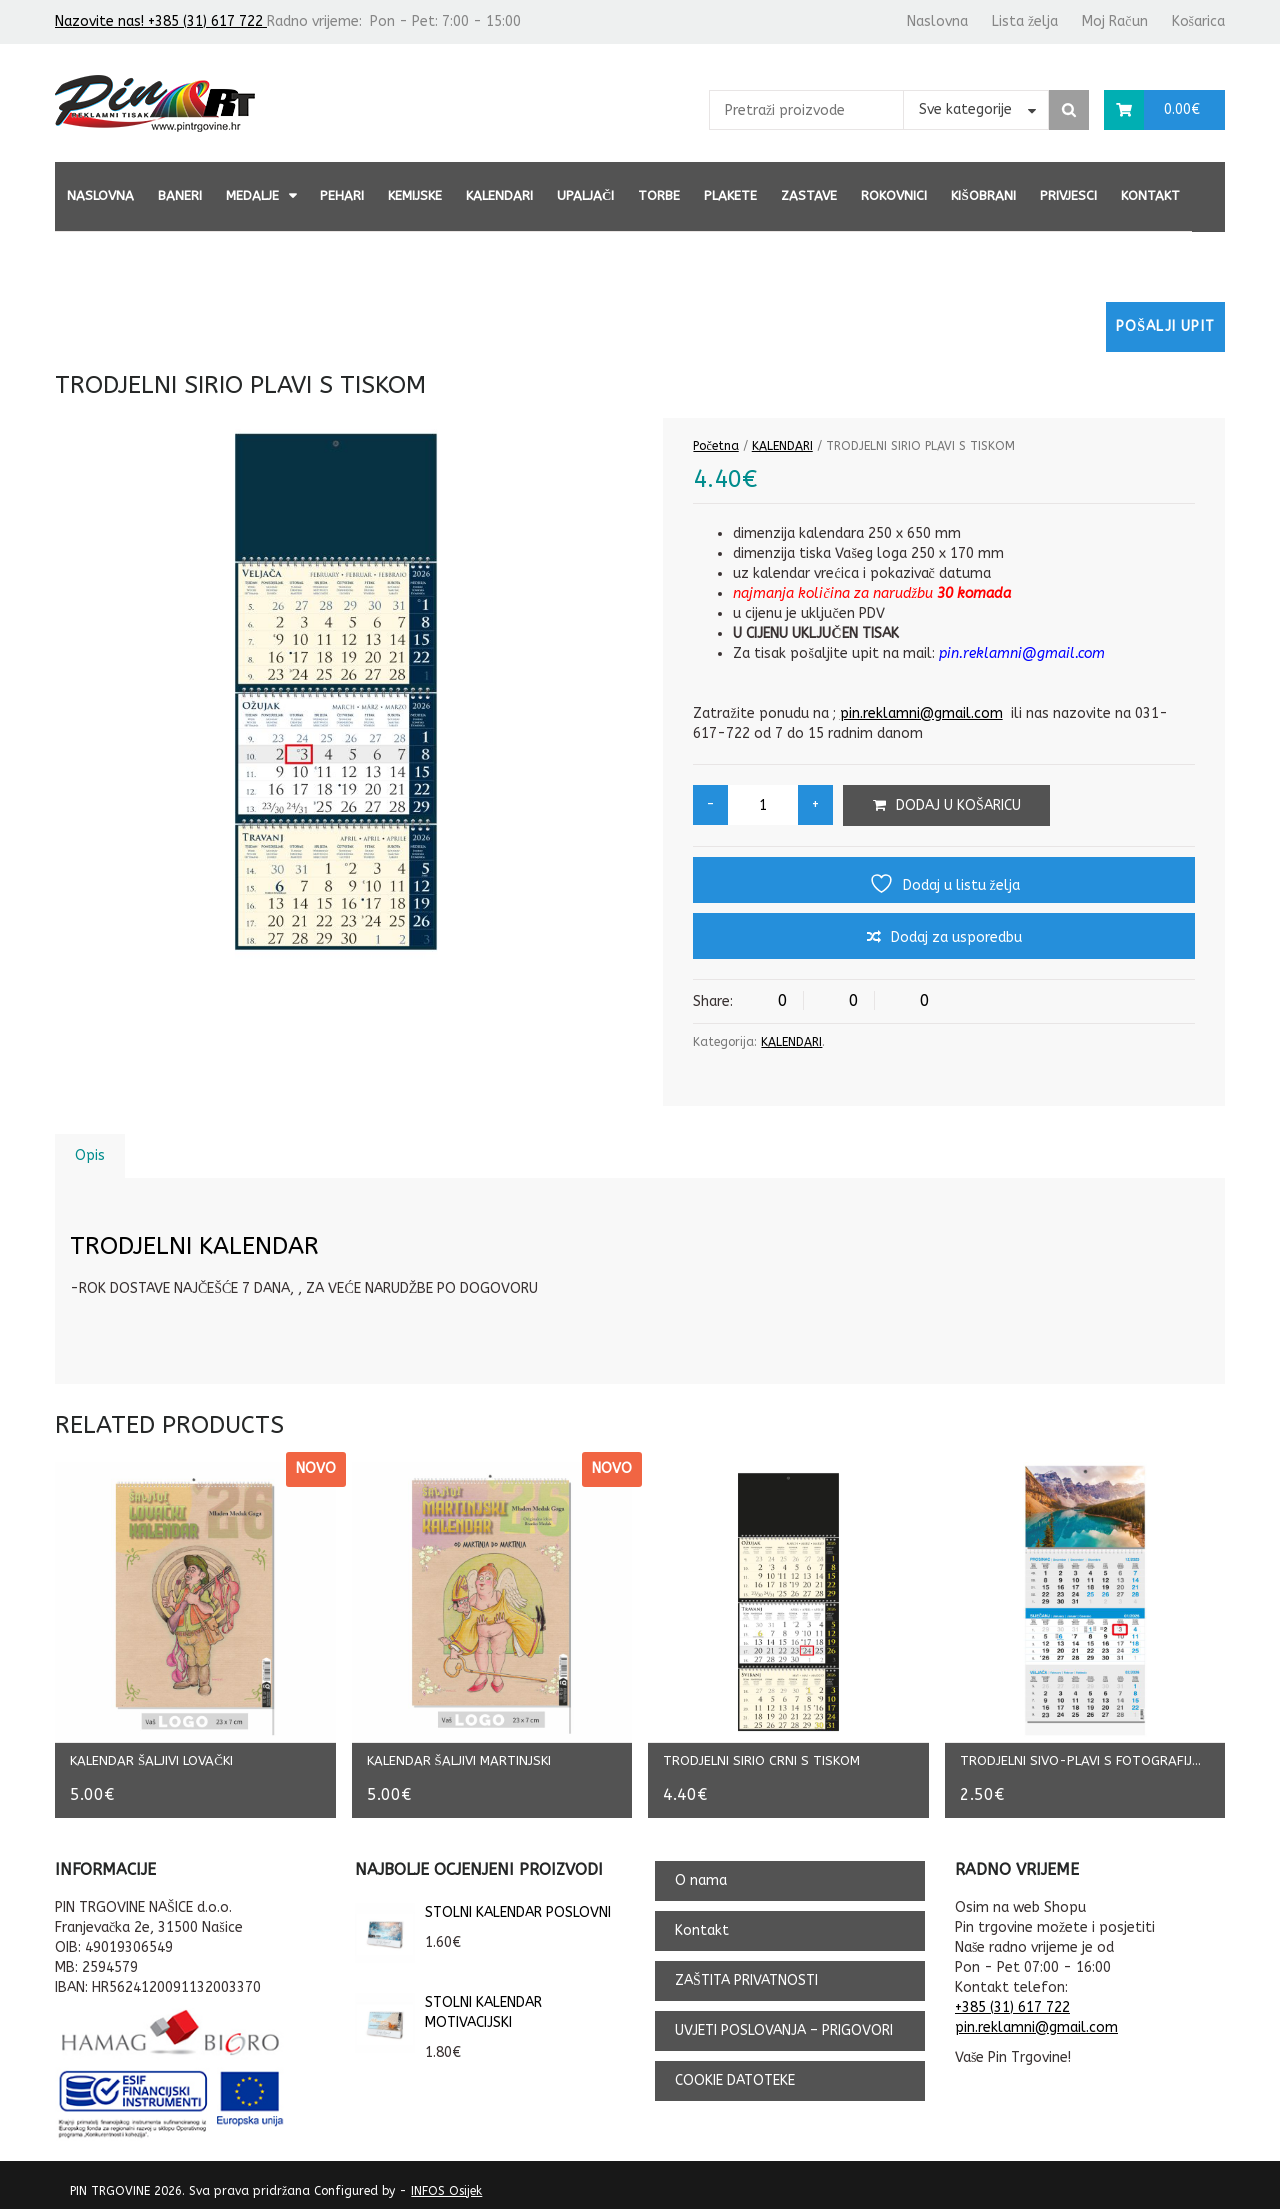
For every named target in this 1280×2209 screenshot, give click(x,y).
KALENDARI (499, 195)
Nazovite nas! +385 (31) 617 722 (161, 21)
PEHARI (342, 195)
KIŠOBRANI (983, 195)
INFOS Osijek (446, 2184)
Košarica (1198, 21)
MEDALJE (252, 195)
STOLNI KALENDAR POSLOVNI (483, 1906)
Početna (715, 446)
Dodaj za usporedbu (956, 937)
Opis (90, 1155)
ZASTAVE (809, 195)
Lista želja (1025, 21)
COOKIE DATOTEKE (735, 2073)
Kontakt (1150, 195)
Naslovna (937, 21)
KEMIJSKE (415, 195)
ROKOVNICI (894, 195)
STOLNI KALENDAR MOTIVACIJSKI (448, 2006)
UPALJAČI (585, 195)
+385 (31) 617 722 (1012, 2000)
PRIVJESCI (1068, 195)
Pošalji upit (1165, 326)
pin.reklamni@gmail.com (921, 713)
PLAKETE (730, 195)
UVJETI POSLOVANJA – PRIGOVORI (784, 2023)
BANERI (180, 195)
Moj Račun (1114, 21)
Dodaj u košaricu (958, 805)
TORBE (659, 195)
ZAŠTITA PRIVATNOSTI (746, 1973)
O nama (701, 1873)
